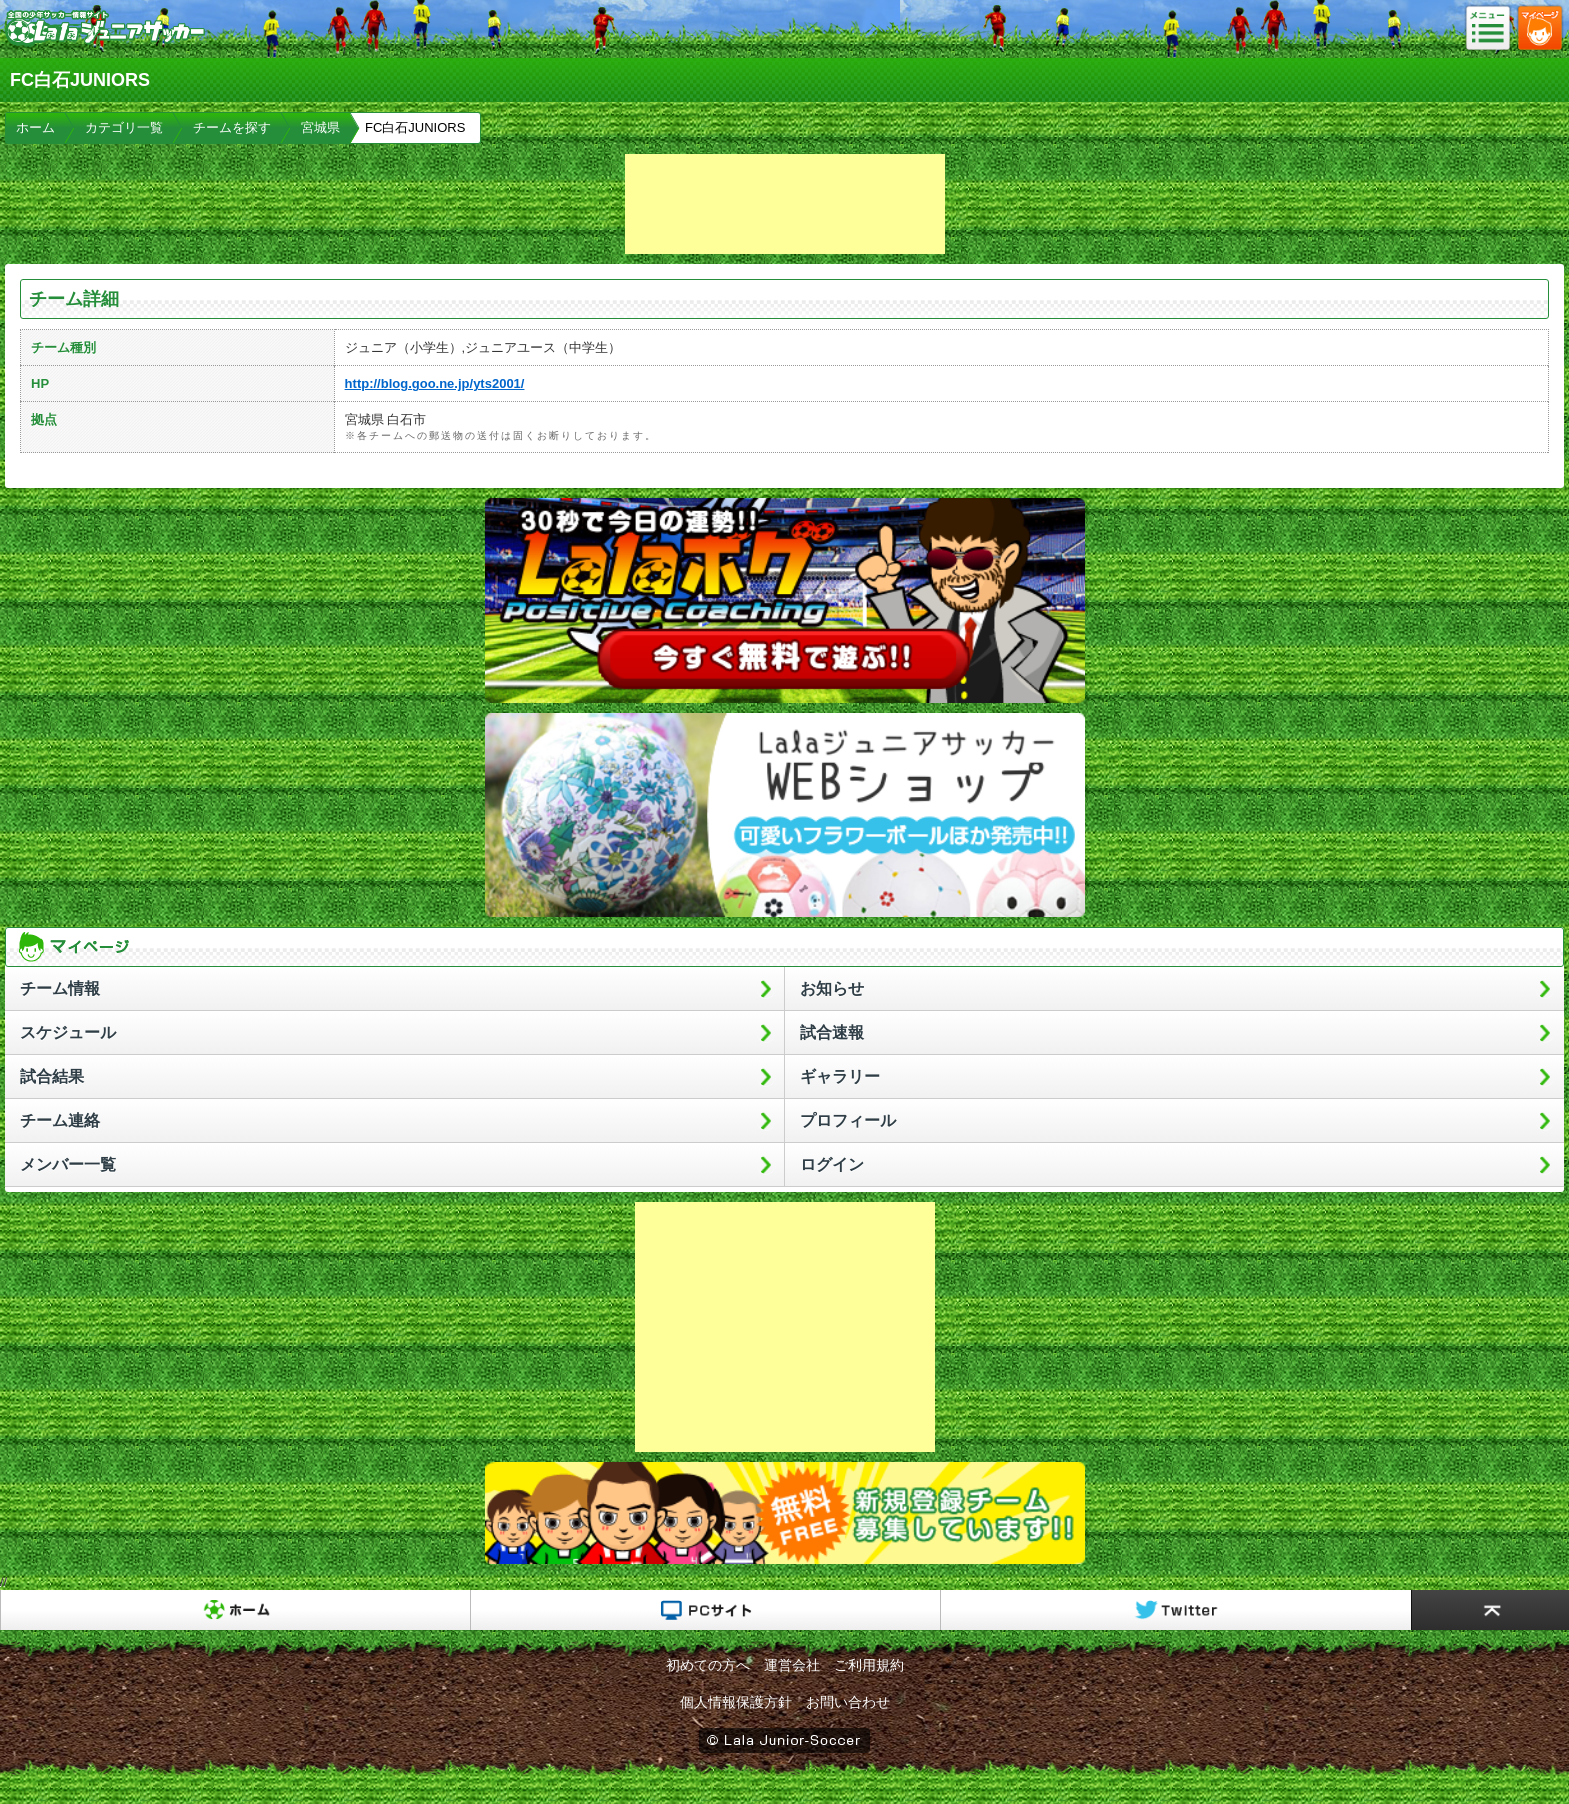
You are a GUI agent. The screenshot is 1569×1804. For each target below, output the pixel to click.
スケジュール (68, 1032)
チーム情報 (60, 988)
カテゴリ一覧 (124, 127)
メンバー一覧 (68, 1164)
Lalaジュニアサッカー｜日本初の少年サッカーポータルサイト (105, 44)
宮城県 (320, 127)
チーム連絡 (60, 1120)
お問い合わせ (848, 1702)
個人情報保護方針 (736, 1702)
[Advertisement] (785, 204)
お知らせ (832, 988)
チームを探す (232, 127)
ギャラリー (840, 1076)
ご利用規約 (869, 1665)
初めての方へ (708, 1665)
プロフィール (848, 1120)
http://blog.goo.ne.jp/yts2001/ (435, 383)
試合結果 (52, 1076)
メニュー (1494, 29)
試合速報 (832, 1032)
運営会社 (792, 1665)
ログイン (832, 1164)
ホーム (35, 127)
